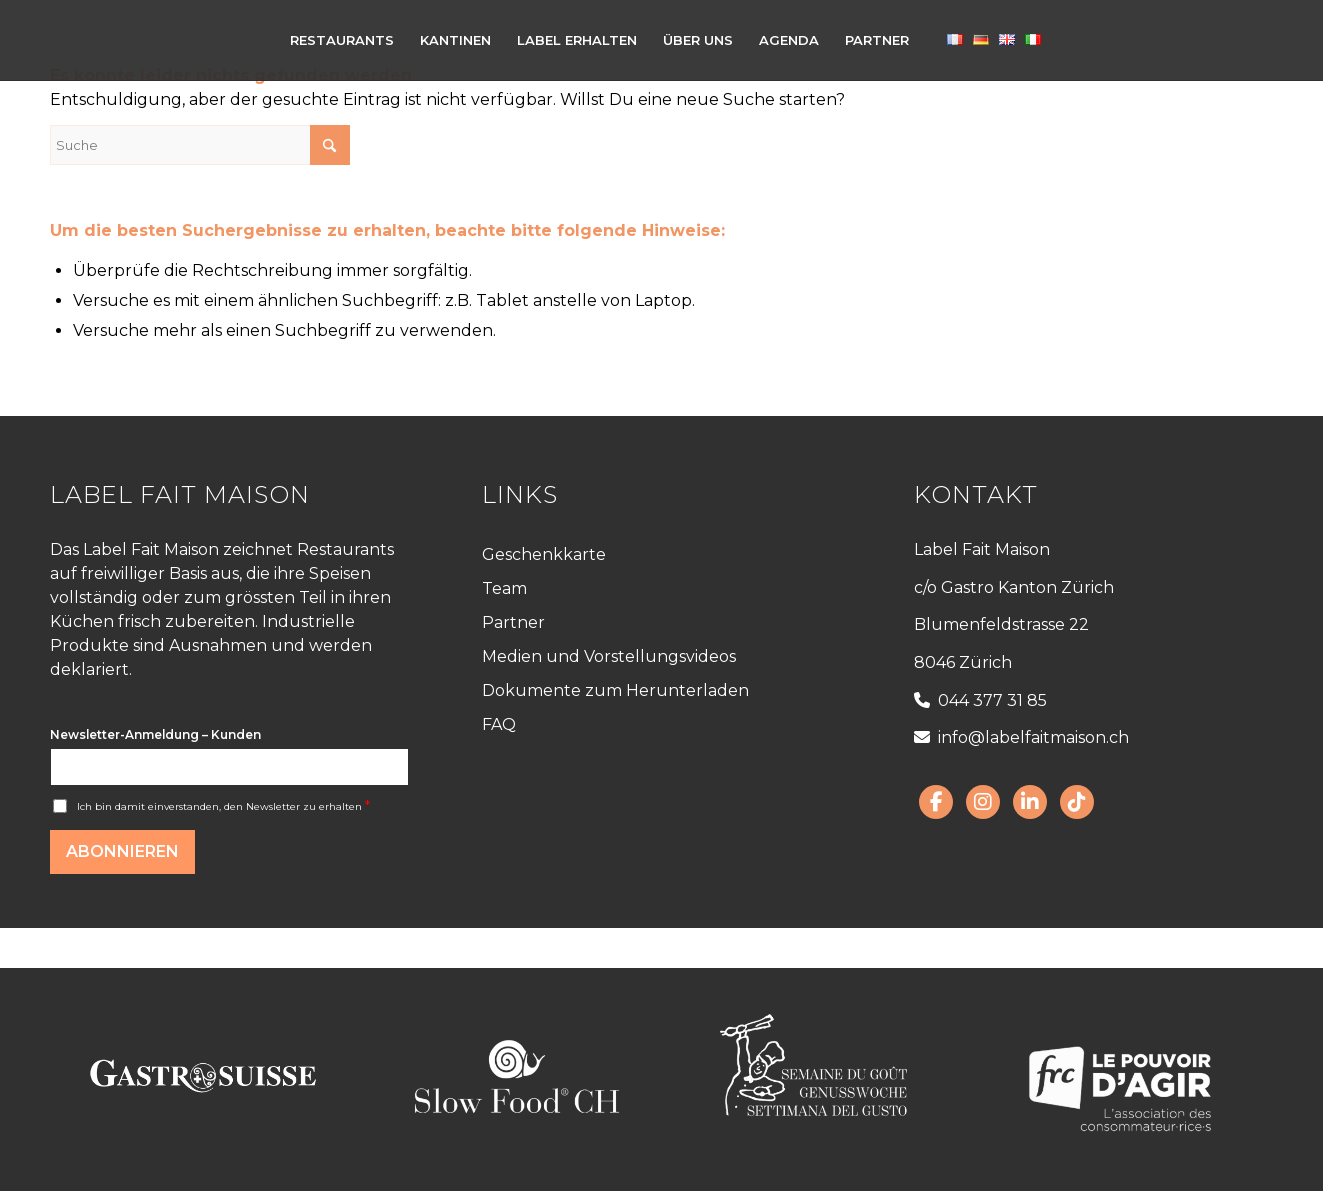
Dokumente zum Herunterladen (615, 690)
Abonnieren (122, 851)
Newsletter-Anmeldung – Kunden (155, 734)
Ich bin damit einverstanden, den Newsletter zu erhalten (223, 806)
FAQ (499, 724)
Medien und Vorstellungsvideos (609, 656)
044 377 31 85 (980, 700)
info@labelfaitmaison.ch (1021, 737)
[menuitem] (342, 40)
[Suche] (200, 145)
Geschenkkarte (544, 554)
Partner (513, 622)
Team (504, 588)
